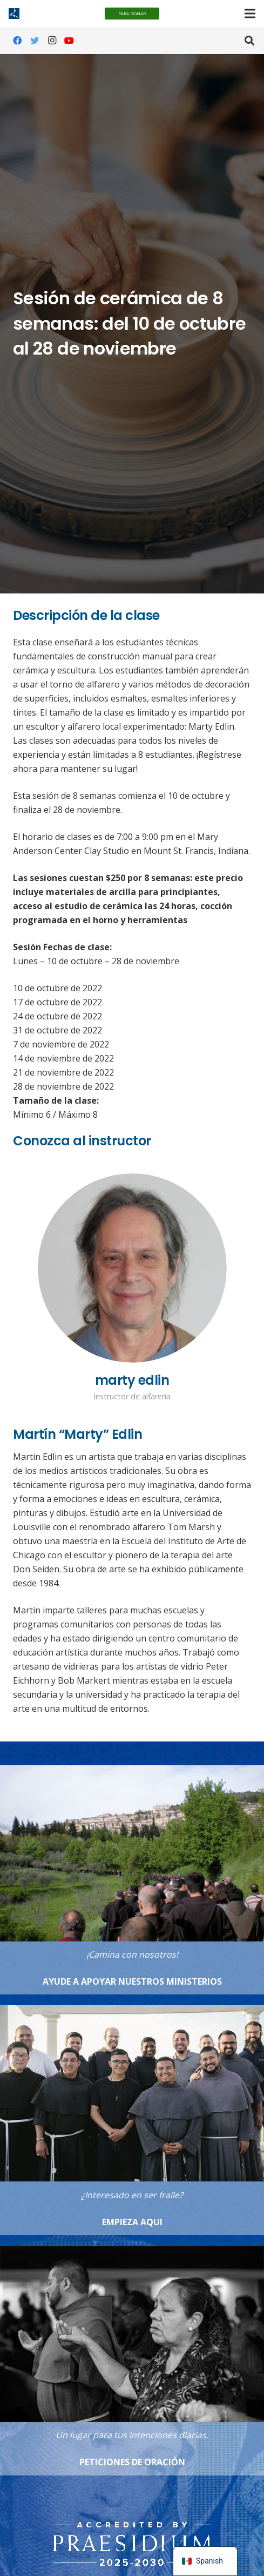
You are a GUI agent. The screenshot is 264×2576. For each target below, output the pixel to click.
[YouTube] (69, 40)
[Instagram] (51, 40)
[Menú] (250, 13)
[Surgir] (132, 2526)
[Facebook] (17, 40)
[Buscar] (249, 40)
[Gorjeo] (34, 40)
